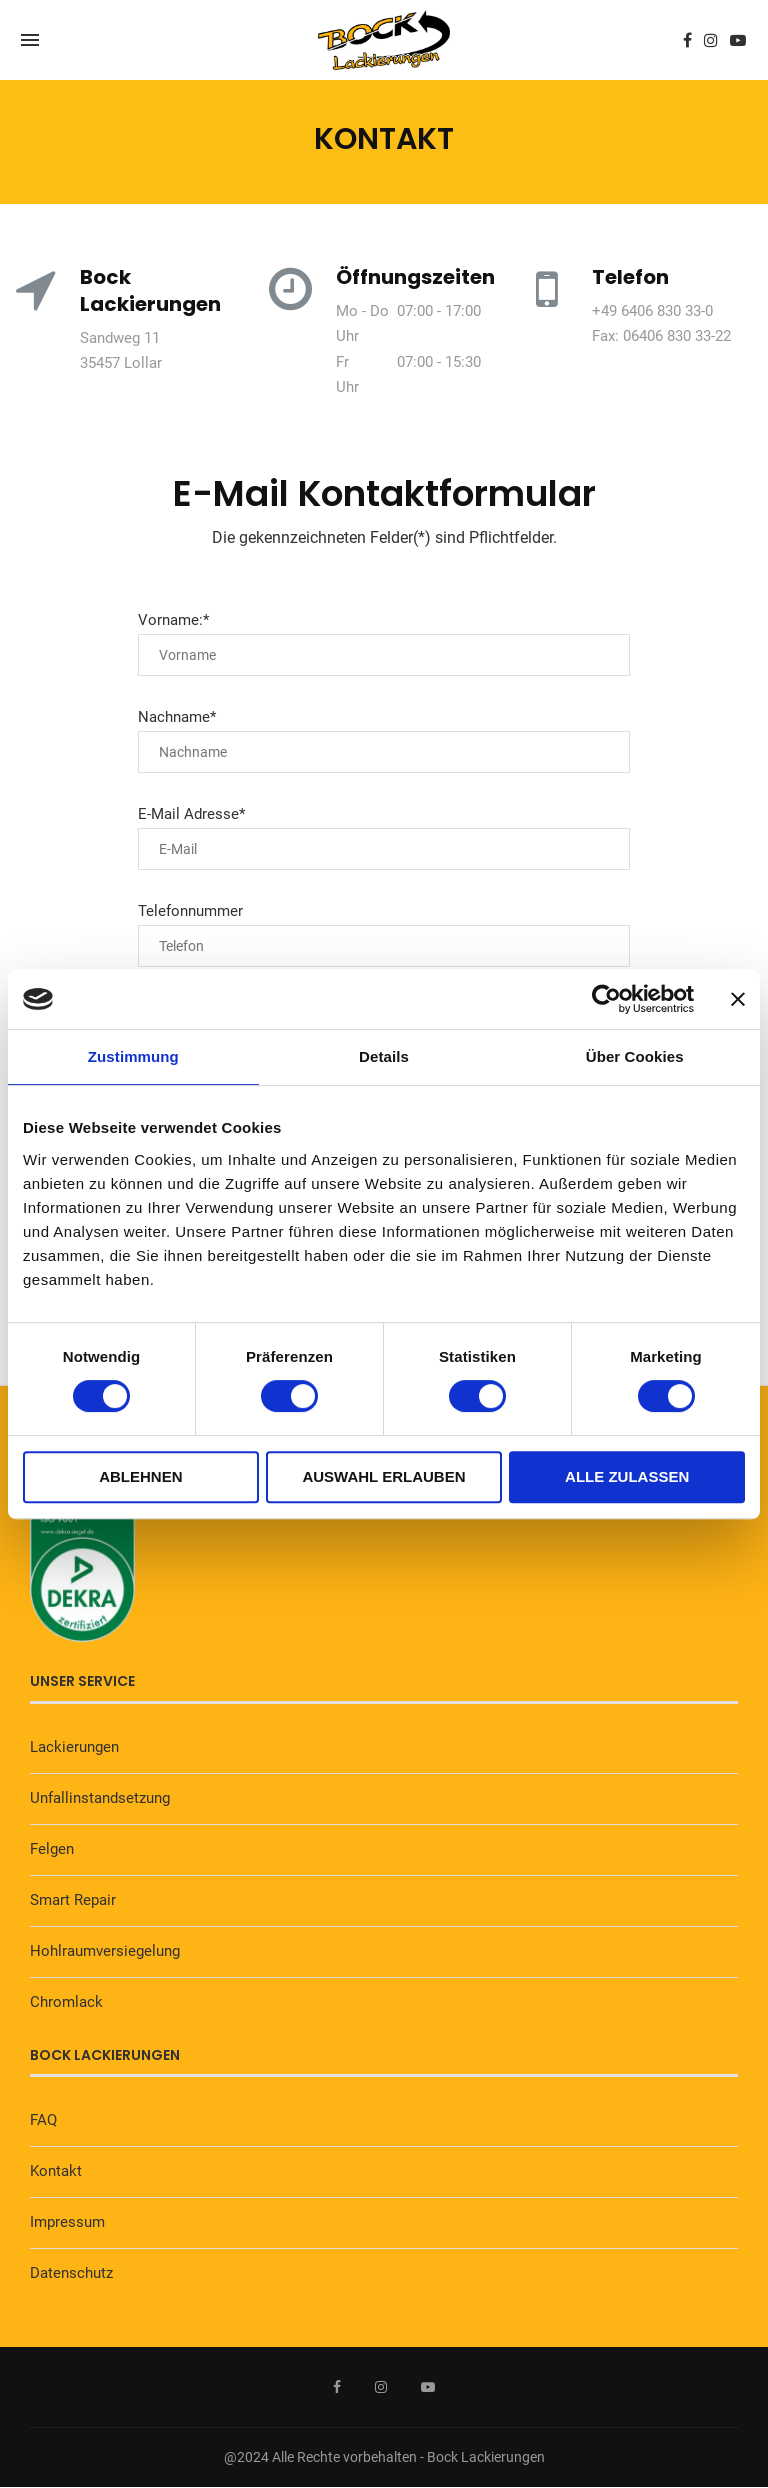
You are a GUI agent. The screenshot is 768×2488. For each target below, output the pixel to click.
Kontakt (56, 2171)
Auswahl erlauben (383, 1476)
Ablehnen (140, 1476)
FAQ (43, 2120)
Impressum (67, 2222)
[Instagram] (711, 40)
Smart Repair (73, 1900)
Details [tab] (384, 1056)
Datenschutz (71, 2273)
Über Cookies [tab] (635, 1056)
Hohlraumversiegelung (105, 1951)
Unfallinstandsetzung (100, 1798)
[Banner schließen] (738, 999)
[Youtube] (738, 40)
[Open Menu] (30, 40)
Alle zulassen (627, 1476)
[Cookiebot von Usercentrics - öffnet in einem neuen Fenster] (606, 999)
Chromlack (66, 2002)
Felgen (52, 1849)
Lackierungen (74, 1747)
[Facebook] (687, 40)
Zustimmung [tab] (133, 1056)
